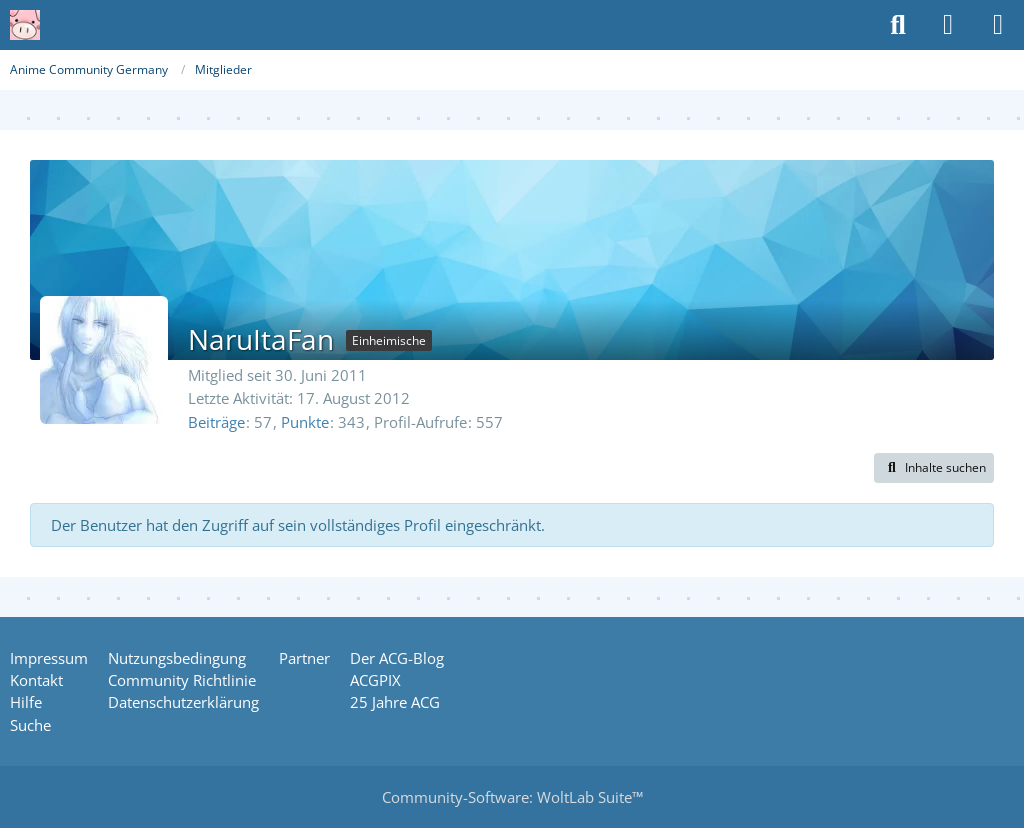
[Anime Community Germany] (25, 25)
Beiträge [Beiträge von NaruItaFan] (216, 422)
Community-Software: (512, 797)
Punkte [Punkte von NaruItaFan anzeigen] (305, 422)
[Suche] (898, 25)
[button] (934, 468)
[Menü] (998, 25)
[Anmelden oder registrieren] (948, 25)
